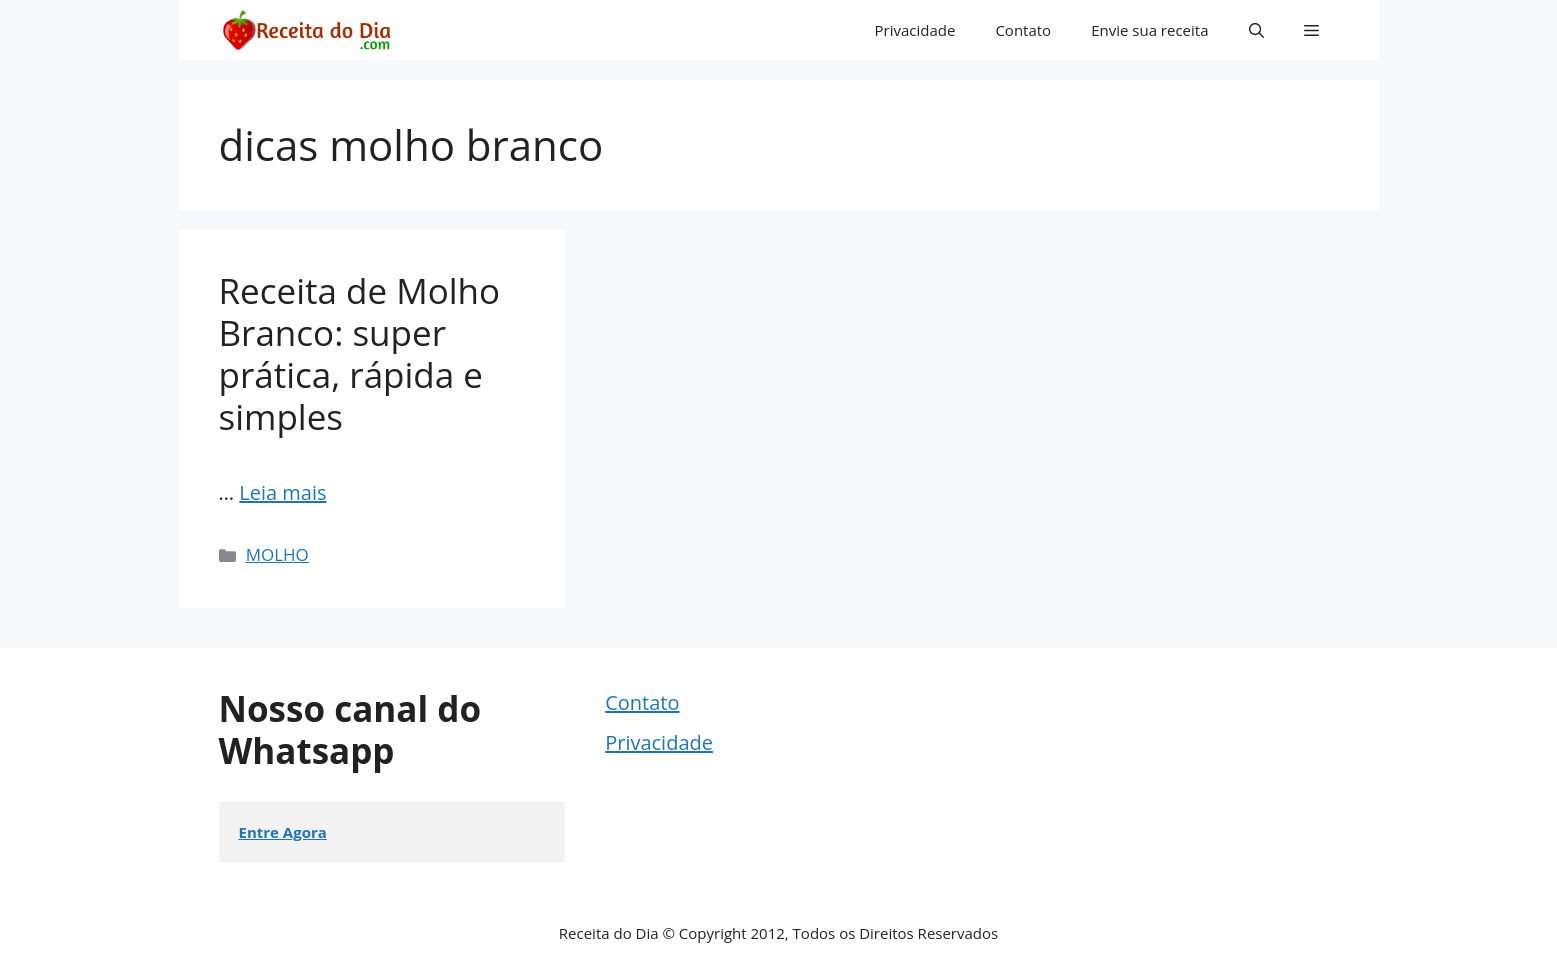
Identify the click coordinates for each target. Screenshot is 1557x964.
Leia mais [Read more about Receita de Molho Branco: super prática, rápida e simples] (282, 492)
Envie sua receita (1149, 30)
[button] (1256, 30)
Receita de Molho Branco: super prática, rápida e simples (360, 353)
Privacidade (915, 30)
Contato (1023, 30)
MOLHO (277, 554)
